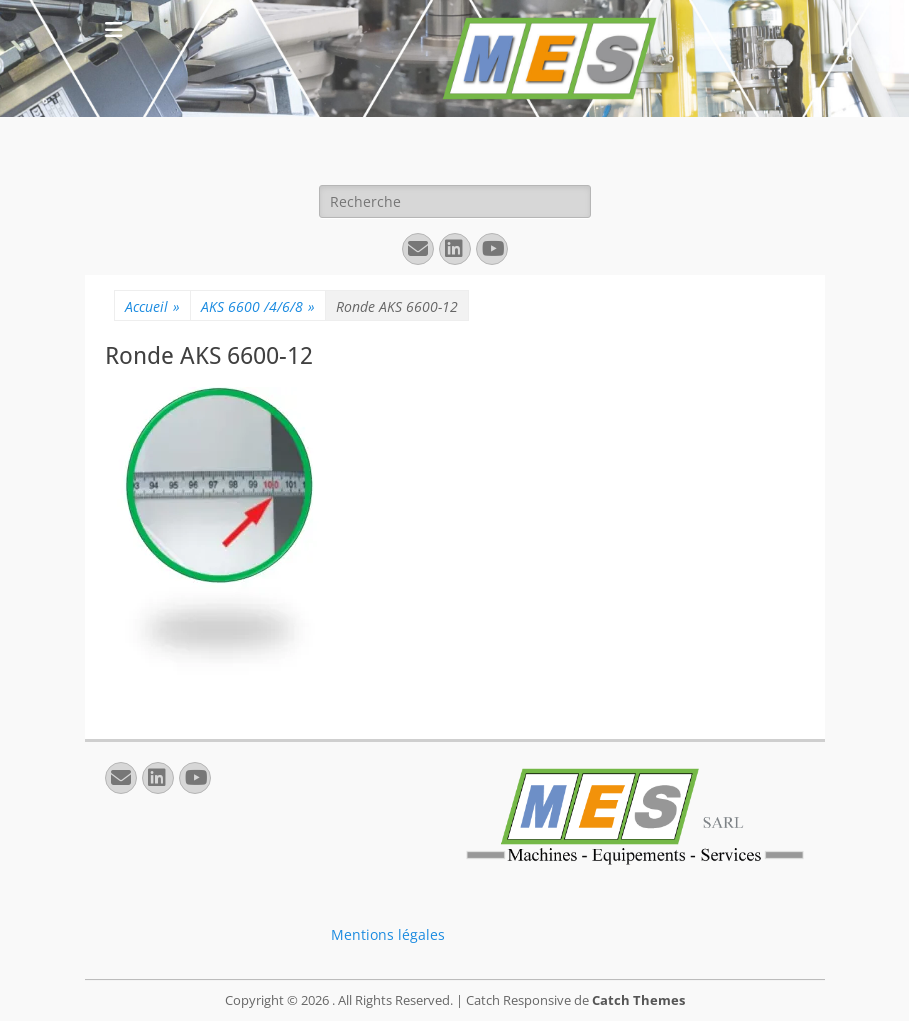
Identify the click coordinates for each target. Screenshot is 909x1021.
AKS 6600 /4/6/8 (258, 306)
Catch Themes (638, 1000)
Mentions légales (388, 934)
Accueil (152, 306)
